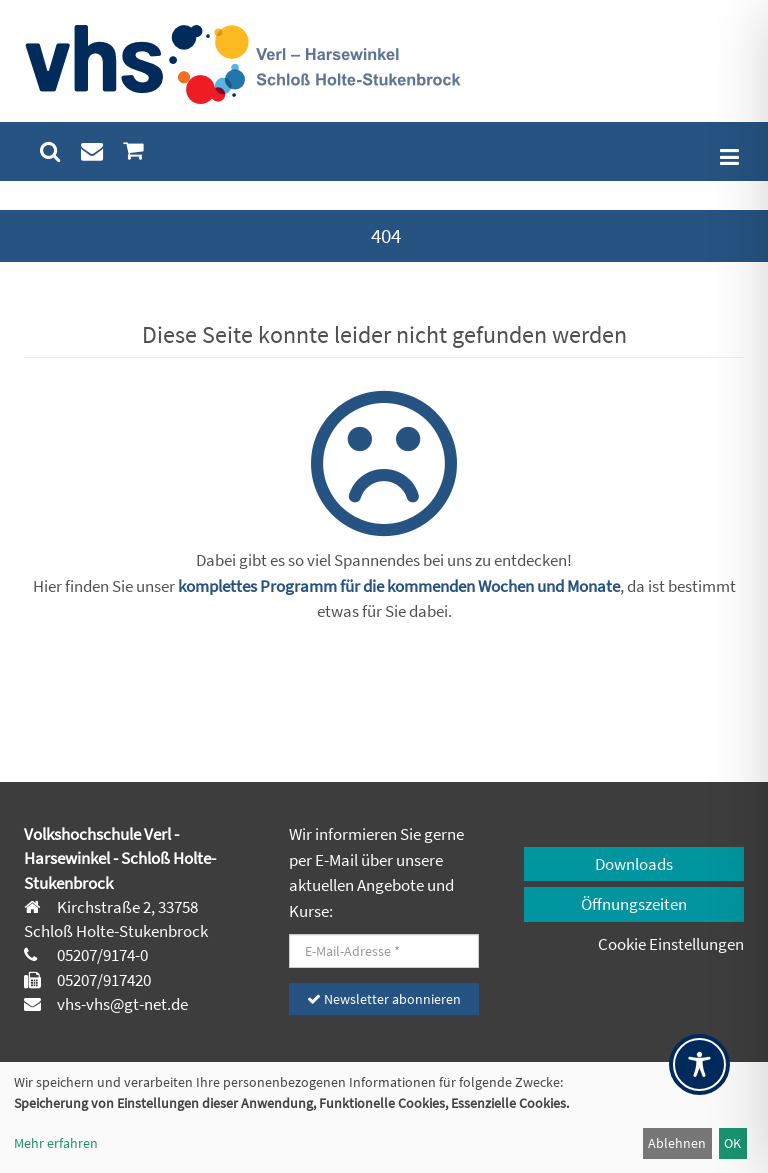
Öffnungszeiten (634, 904)
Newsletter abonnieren (384, 999)
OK (732, 1143)
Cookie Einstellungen (671, 944)
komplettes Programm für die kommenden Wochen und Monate (399, 586)
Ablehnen (677, 1143)
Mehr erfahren (56, 1143)
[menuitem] (50, 151)
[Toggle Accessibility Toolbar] (699, 1064)
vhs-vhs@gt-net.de (121, 1004)
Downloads (634, 864)
